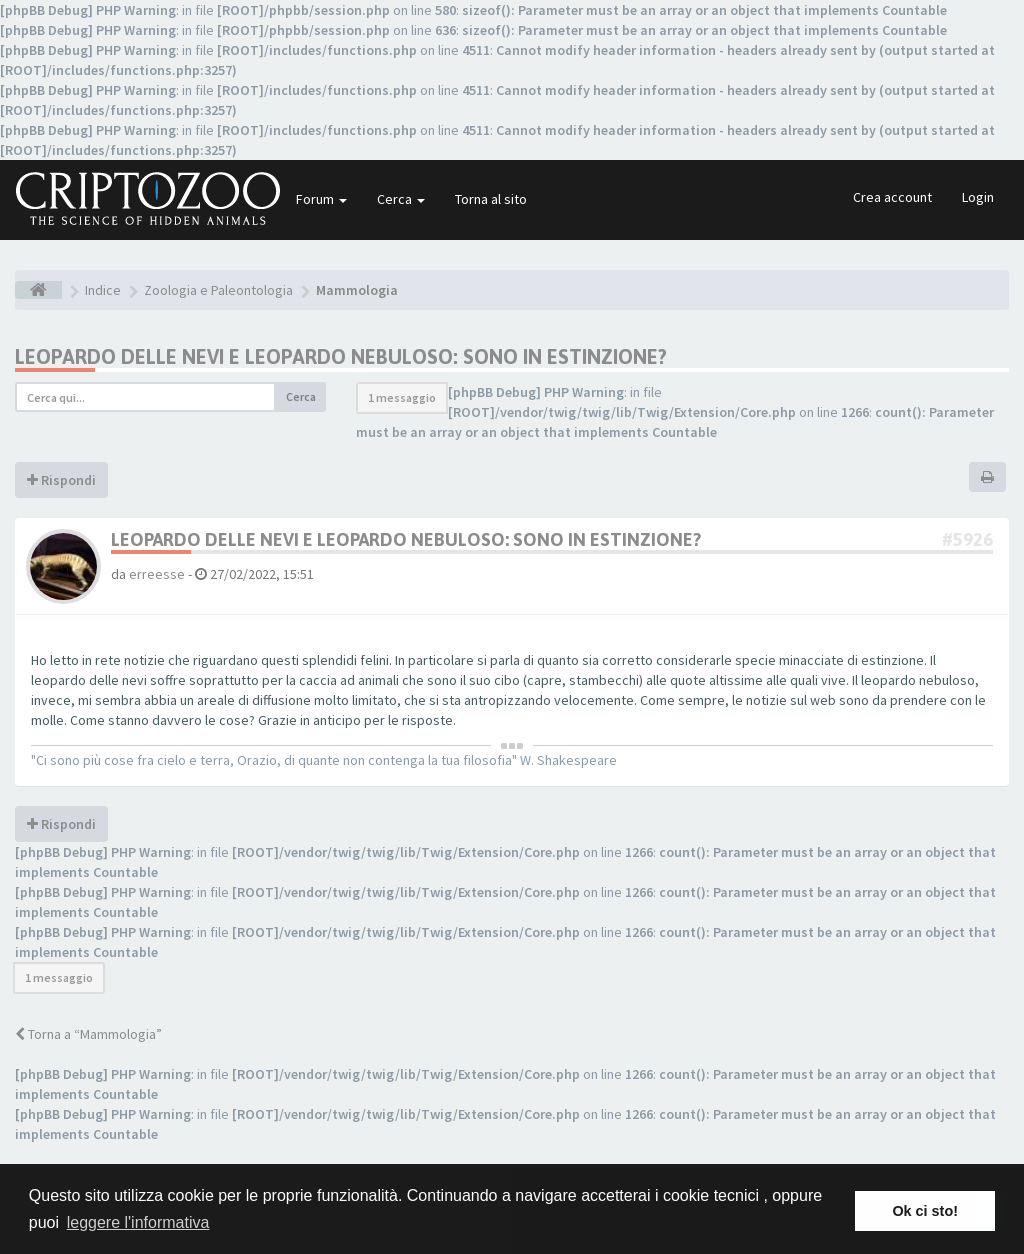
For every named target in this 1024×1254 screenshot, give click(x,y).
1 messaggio (402, 397)
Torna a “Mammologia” (88, 1034)
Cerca (401, 199)
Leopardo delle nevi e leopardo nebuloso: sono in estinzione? (341, 356)
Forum (321, 199)
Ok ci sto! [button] (925, 1211)
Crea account (892, 197)
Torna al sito (491, 199)
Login (978, 197)
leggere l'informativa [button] (138, 1222)
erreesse (157, 574)
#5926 (967, 539)
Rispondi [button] (61, 480)
